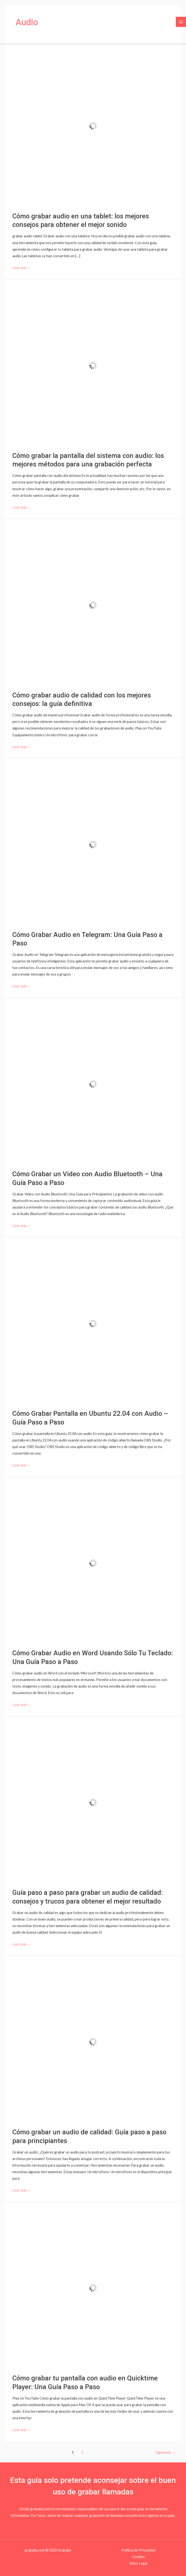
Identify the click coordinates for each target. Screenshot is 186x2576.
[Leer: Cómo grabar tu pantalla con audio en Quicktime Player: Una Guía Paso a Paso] (93, 2288)
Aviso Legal (138, 2563)
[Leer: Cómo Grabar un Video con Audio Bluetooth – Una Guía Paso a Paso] (93, 1083)
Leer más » (20, 267)
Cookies (138, 2557)
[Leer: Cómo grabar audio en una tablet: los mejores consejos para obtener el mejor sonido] (93, 126)
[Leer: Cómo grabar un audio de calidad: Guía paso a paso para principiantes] (93, 2041)
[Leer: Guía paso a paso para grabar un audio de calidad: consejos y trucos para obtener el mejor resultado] (93, 1802)
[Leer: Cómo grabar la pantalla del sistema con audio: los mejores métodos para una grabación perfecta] (93, 365)
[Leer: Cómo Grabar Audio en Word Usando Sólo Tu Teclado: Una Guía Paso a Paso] (93, 1562)
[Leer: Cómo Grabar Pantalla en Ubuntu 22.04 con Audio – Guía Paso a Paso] (93, 1323)
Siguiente (166, 2452)
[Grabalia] (15, 22)
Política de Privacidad (138, 2550)
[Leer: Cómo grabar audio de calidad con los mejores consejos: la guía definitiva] (93, 605)
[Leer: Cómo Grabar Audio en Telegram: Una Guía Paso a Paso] (93, 844)
